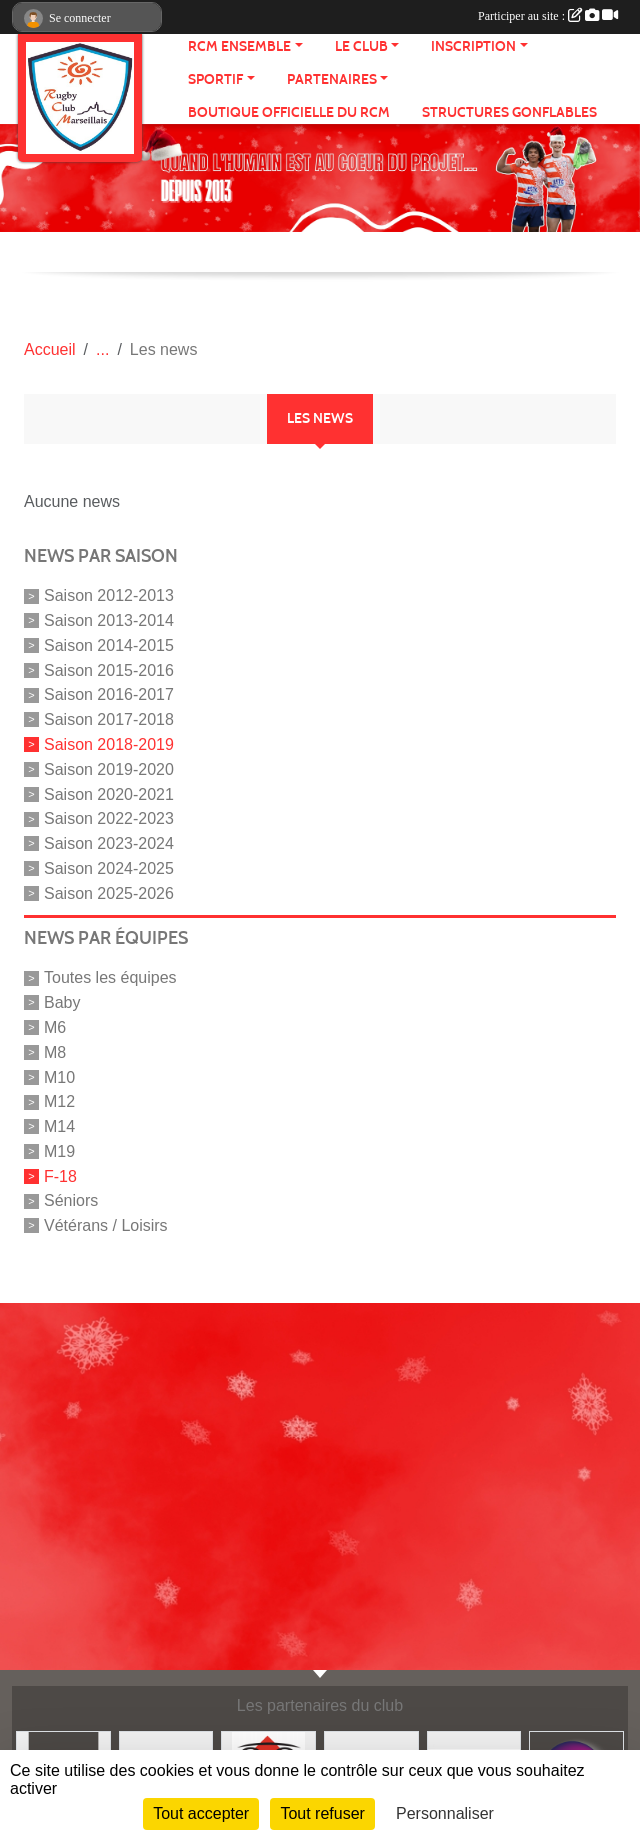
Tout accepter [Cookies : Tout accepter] (201, 1813)
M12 (59, 1101)
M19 (59, 1151)
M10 (59, 1076)
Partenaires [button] (332, 79)
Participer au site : (548, 16)
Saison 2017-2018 (109, 719)
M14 (59, 1126)
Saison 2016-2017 (109, 694)
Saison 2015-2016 (109, 669)
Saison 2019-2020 (109, 769)
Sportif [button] (215, 79)
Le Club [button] (361, 46)
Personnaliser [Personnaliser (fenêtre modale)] (445, 1813)
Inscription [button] (473, 46)
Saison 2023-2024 (109, 843)
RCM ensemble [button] (239, 46)
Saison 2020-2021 (109, 793)
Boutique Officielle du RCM (289, 112)
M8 (55, 1052)
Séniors (71, 1200)
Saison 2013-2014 (109, 620)
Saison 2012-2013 (109, 595)
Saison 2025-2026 (109, 892)
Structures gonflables (509, 112)
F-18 (60, 1175)
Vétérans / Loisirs (106, 1225)
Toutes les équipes (110, 977)
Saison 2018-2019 (109, 744)
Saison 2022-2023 (109, 818)
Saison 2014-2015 (109, 645)
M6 (55, 1027)
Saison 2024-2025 (109, 868)
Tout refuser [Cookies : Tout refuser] (322, 1813)
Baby (62, 1002)
